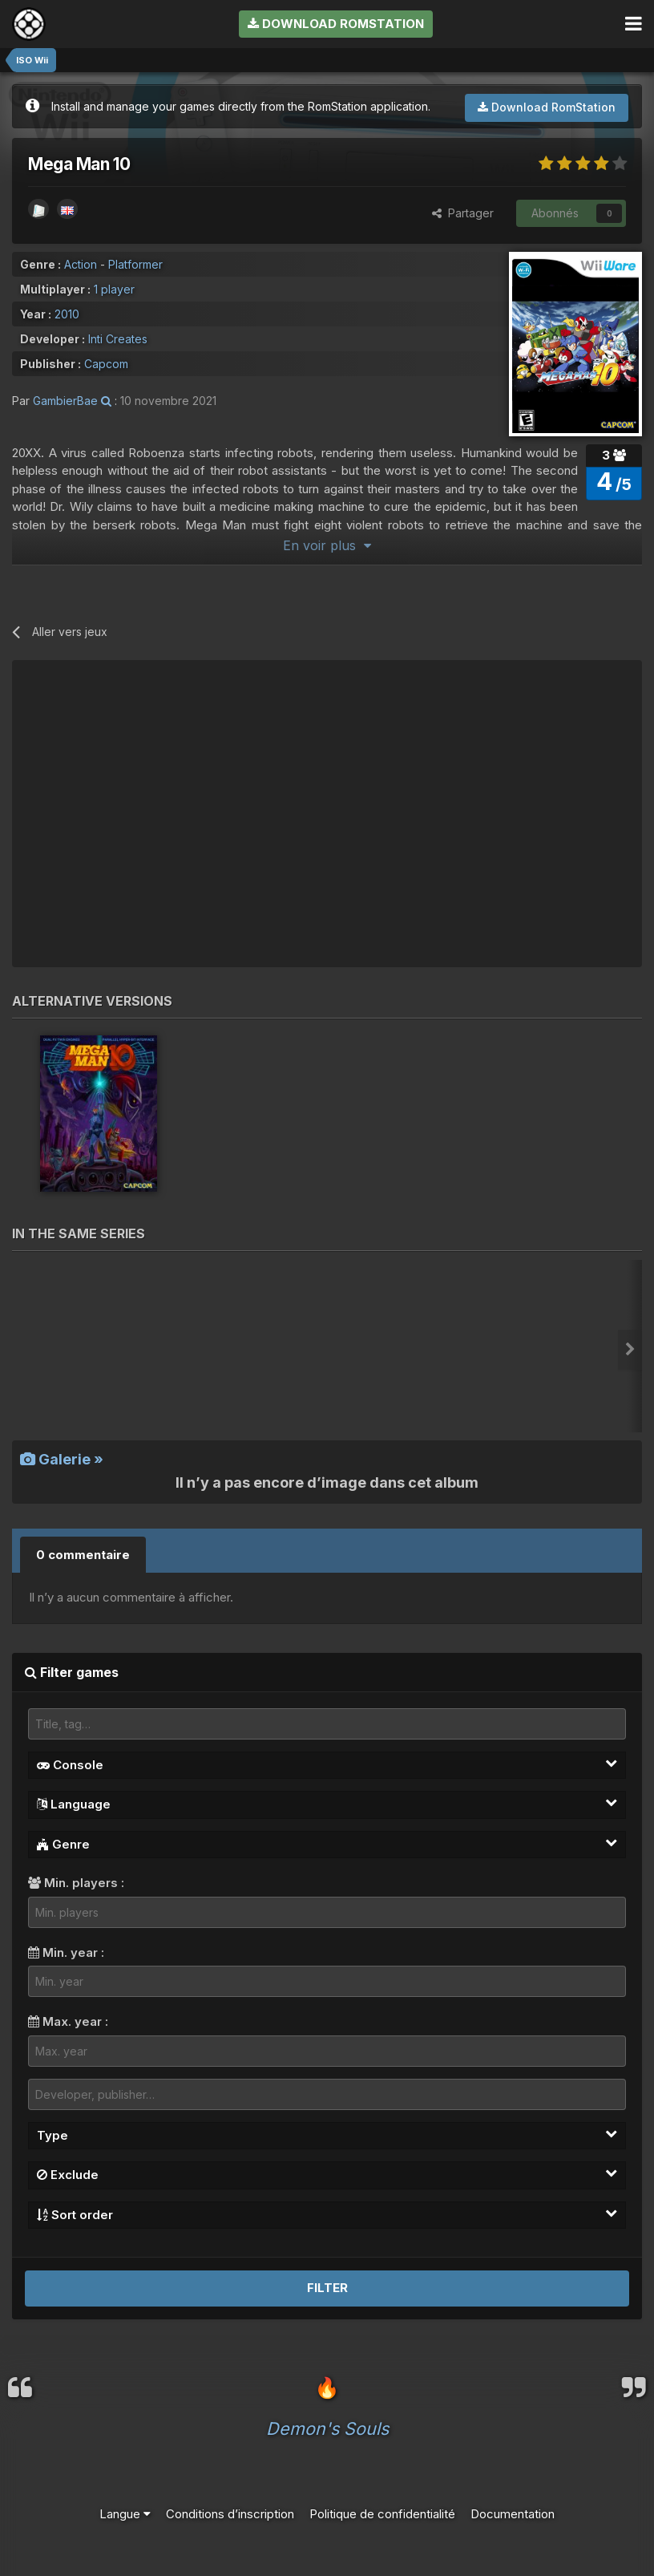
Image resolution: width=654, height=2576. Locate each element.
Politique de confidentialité (382, 2513)
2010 (66, 314)
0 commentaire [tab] (83, 1554)
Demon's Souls (327, 2428)
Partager (463, 213)
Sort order (327, 2214)
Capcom (106, 364)
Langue (125, 2513)
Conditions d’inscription (230, 2513)
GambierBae (65, 400)
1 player (114, 289)
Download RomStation (336, 23)
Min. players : (76, 1882)
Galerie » (61, 1459)
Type (327, 2135)
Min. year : (66, 1952)
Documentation (512, 2513)
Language (327, 1804)
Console (327, 1764)
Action (80, 264)
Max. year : (68, 2021)
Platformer (135, 264)
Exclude (327, 2174)
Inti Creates (117, 339)
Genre (327, 1844)
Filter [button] (327, 2287)
